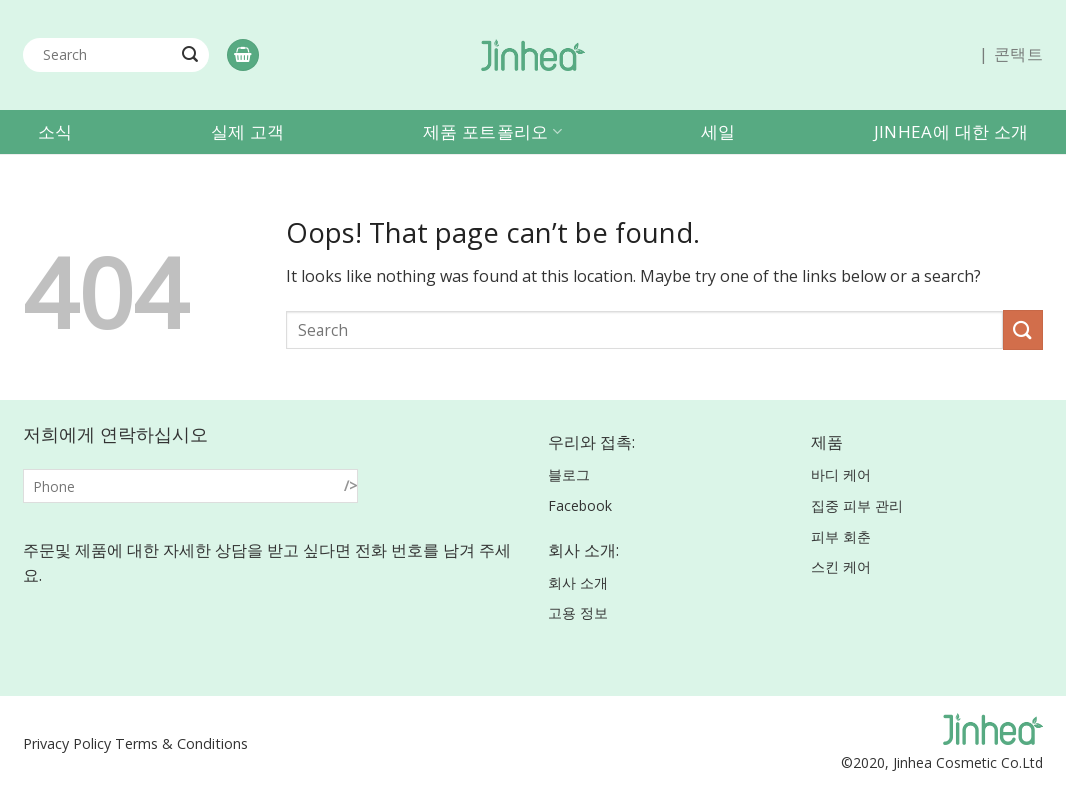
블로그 (569, 474)
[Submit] (190, 55)
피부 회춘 (841, 536)
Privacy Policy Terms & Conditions (135, 743)
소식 (55, 131)
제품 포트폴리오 (492, 131)
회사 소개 (578, 582)
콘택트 (1018, 54)
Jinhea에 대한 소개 (951, 131)
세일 (718, 131)
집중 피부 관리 (857, 505)
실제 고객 (248, 131)
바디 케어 (841, 474)
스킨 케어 (841, 566)
